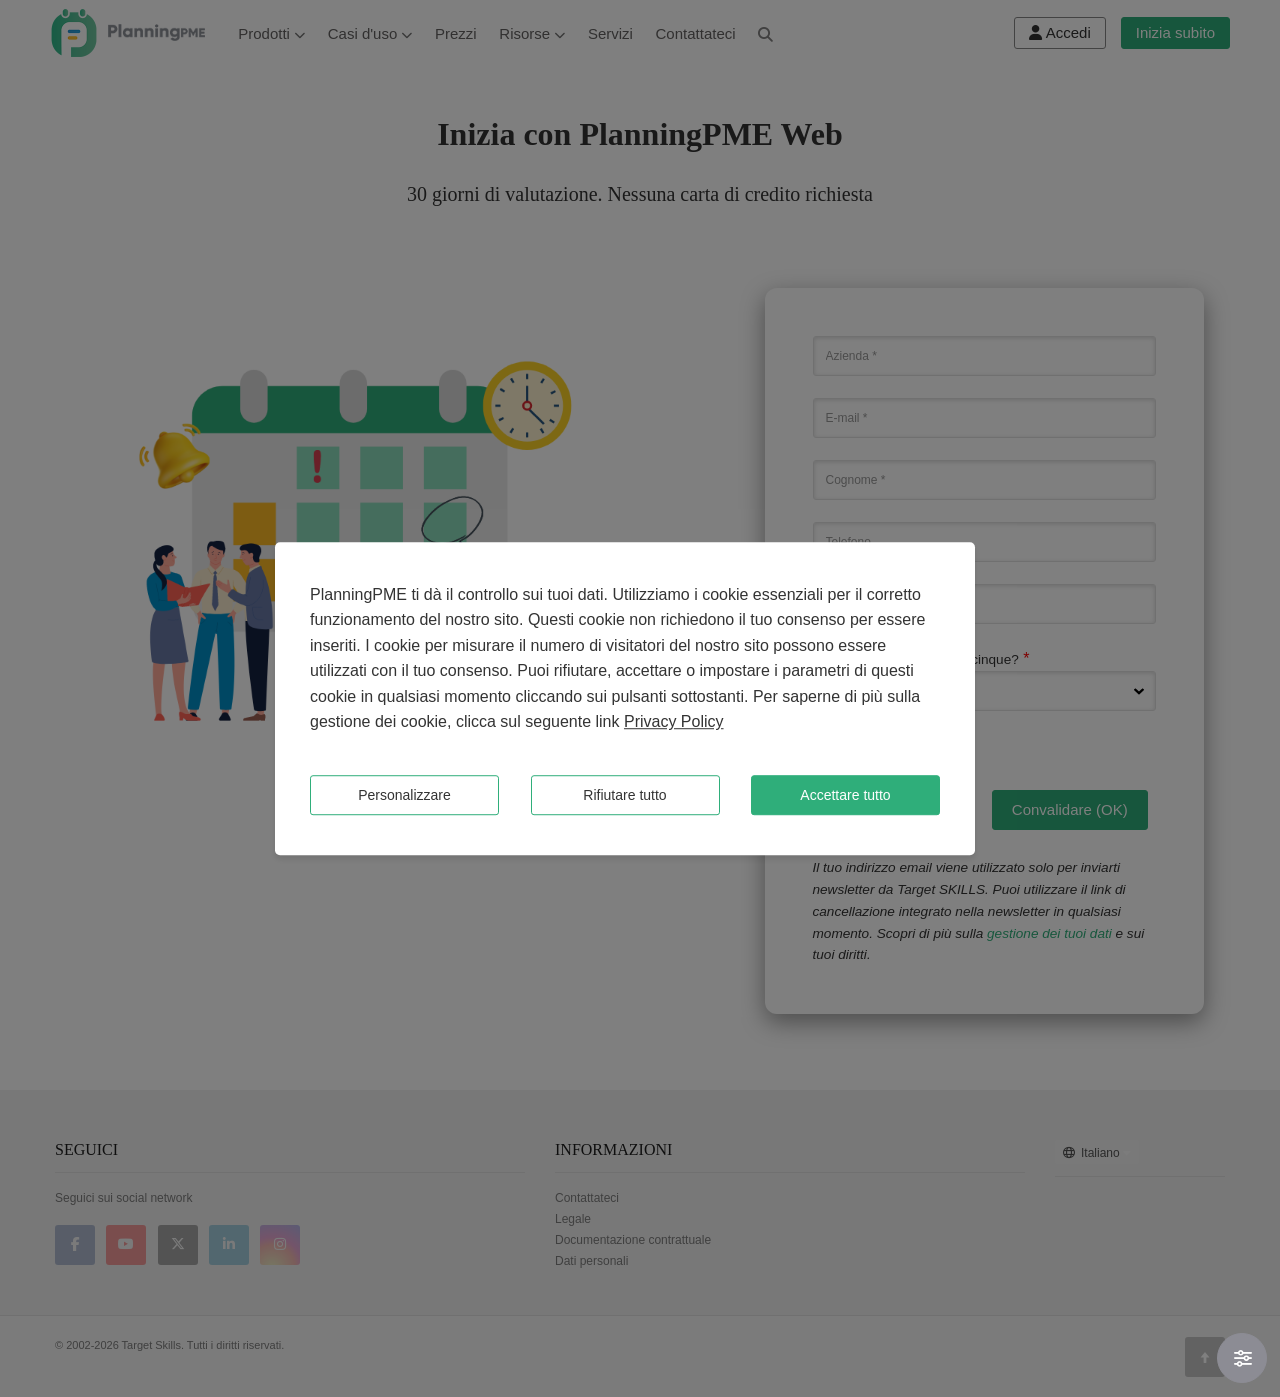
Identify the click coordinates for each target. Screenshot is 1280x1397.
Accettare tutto (845, 795)
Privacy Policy (674, 722)
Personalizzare (404, 795)
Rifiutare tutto (624, 795)
